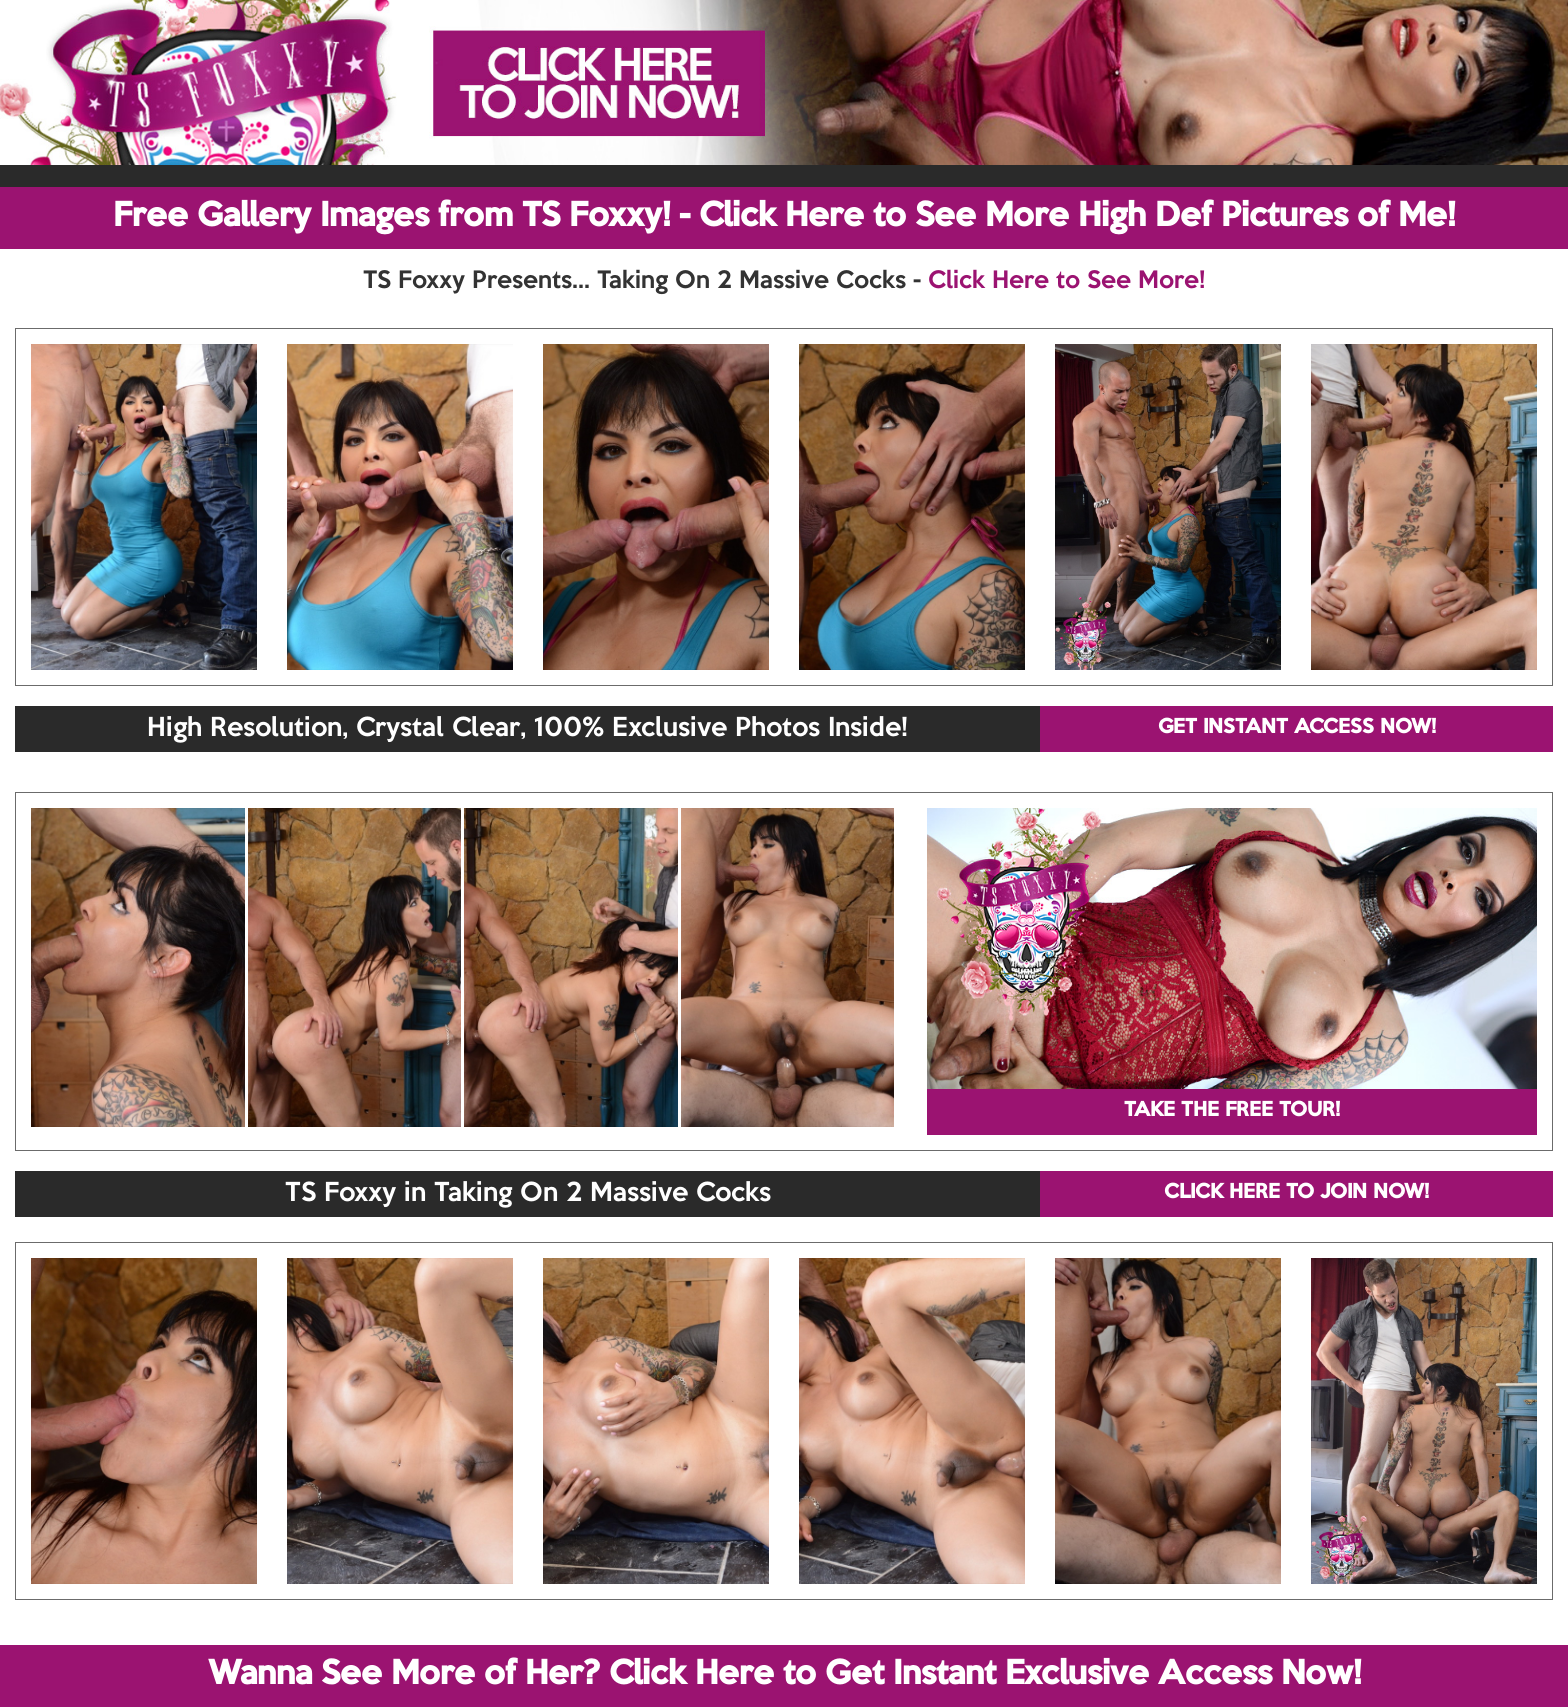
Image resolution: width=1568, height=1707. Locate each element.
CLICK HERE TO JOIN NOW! (1296, 1193)
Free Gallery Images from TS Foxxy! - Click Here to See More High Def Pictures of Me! (784, 217)
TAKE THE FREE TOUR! (1232, 1111)
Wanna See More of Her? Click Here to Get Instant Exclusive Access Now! (784, 1675)
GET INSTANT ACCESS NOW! (1297, 728)
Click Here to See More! (1066, 281)
